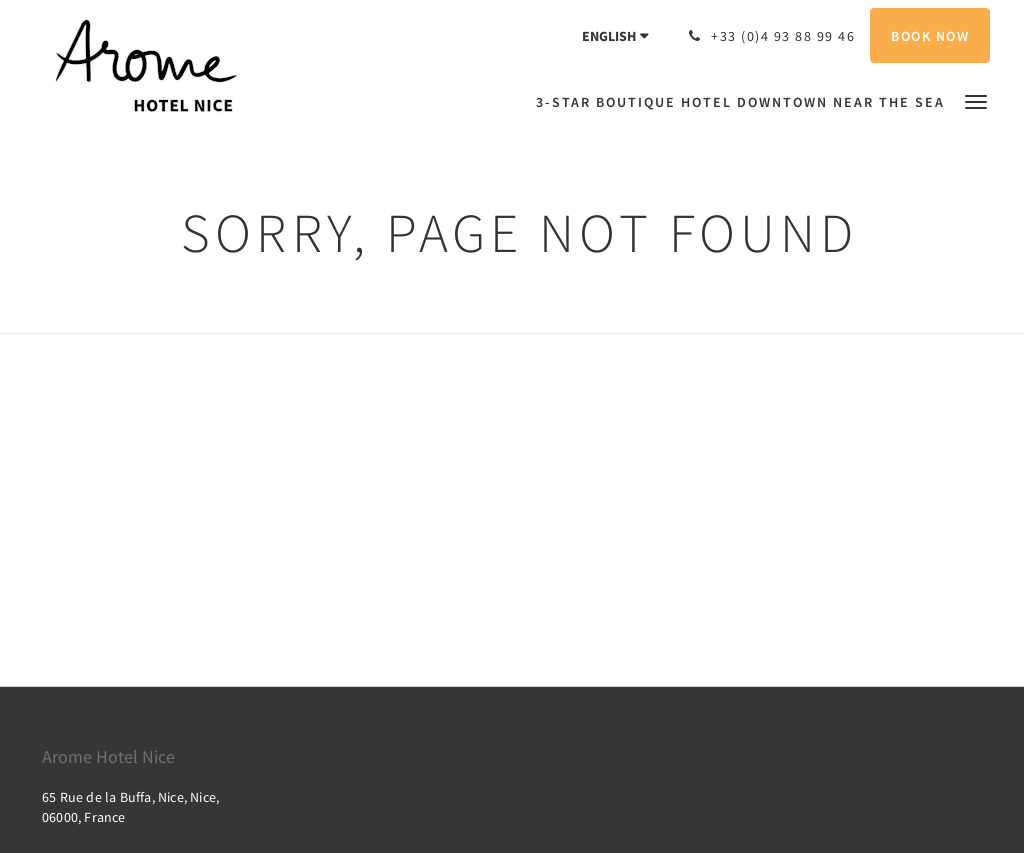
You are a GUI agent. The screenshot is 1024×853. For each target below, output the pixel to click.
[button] (976, 100)
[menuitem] (745, 102)
